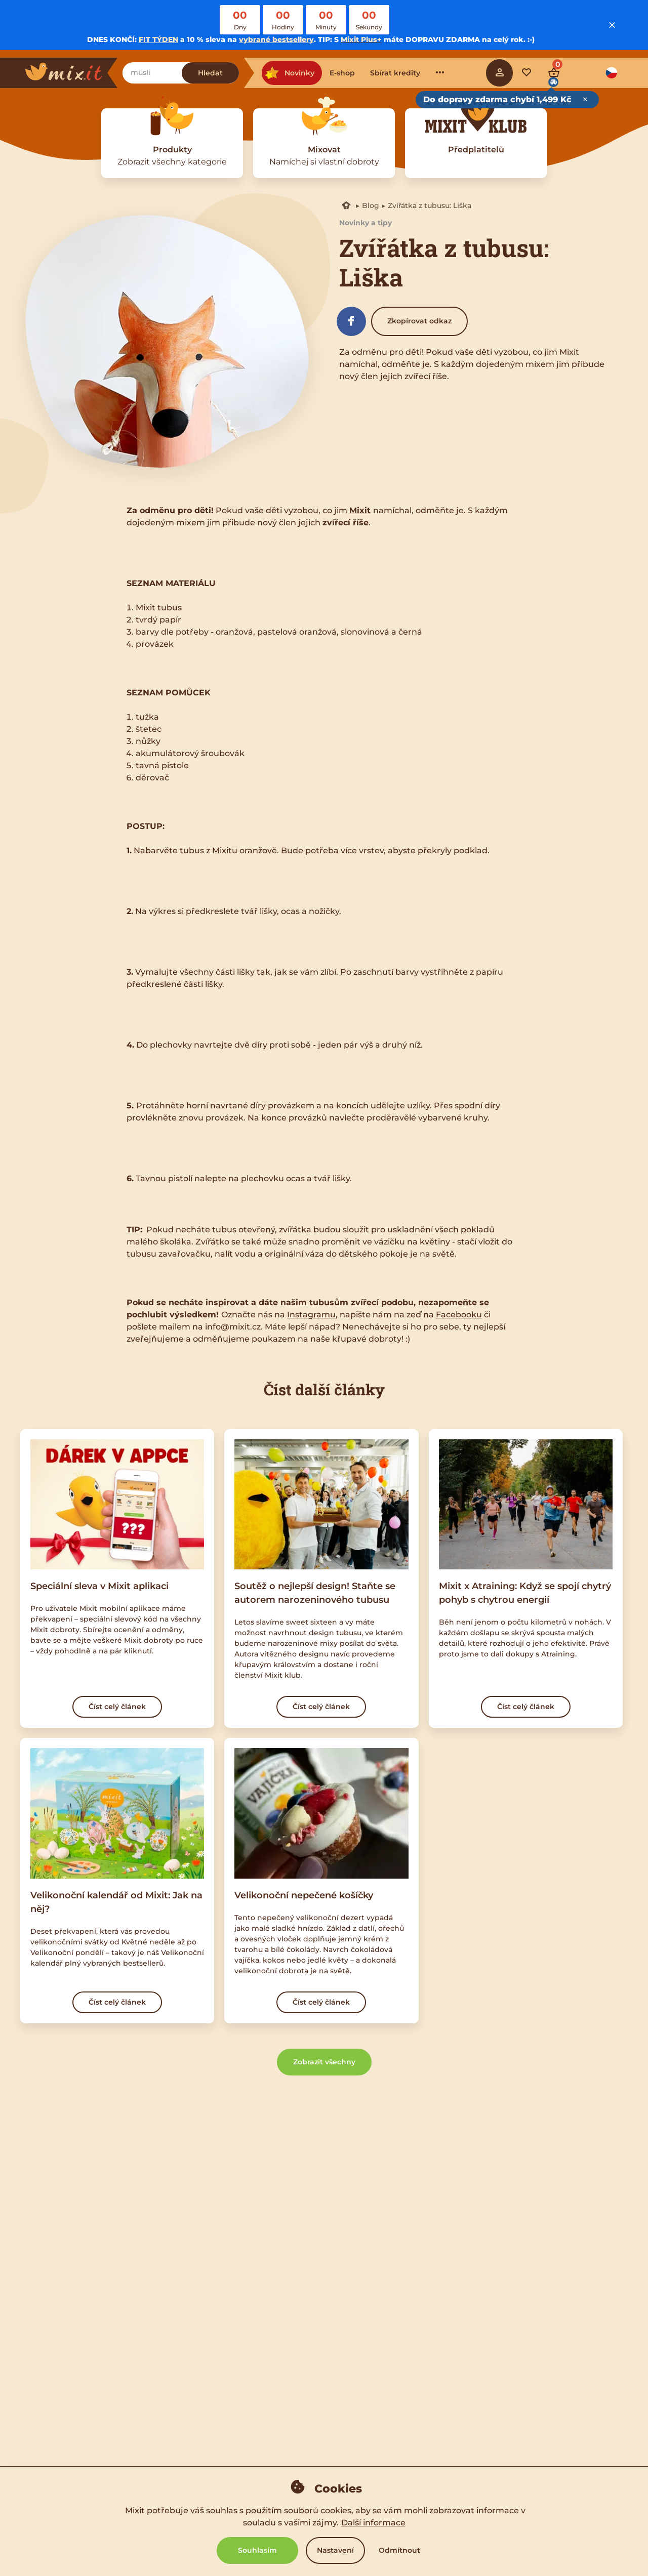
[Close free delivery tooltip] (585, 100)
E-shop (342, 72)
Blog (370, 205)
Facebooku (459, 1314)
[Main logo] (71, 73)
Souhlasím (257, 2550)
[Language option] (611, 72)
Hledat (210, 72)
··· (439, 71)
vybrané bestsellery (276, 39)
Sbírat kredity (395, 72)
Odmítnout (399, 2550)
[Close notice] (612, 25)
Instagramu (311, 1314)
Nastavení (335, 2550)
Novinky (289, 72)
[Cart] (554, 73)
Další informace (373, 2522)
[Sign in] (499, 73)
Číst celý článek (117, 1706)
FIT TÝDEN (158, 39)
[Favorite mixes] (526, 73)
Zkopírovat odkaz (419, 320)
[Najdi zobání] (152, 73)
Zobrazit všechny (324, 2061)
